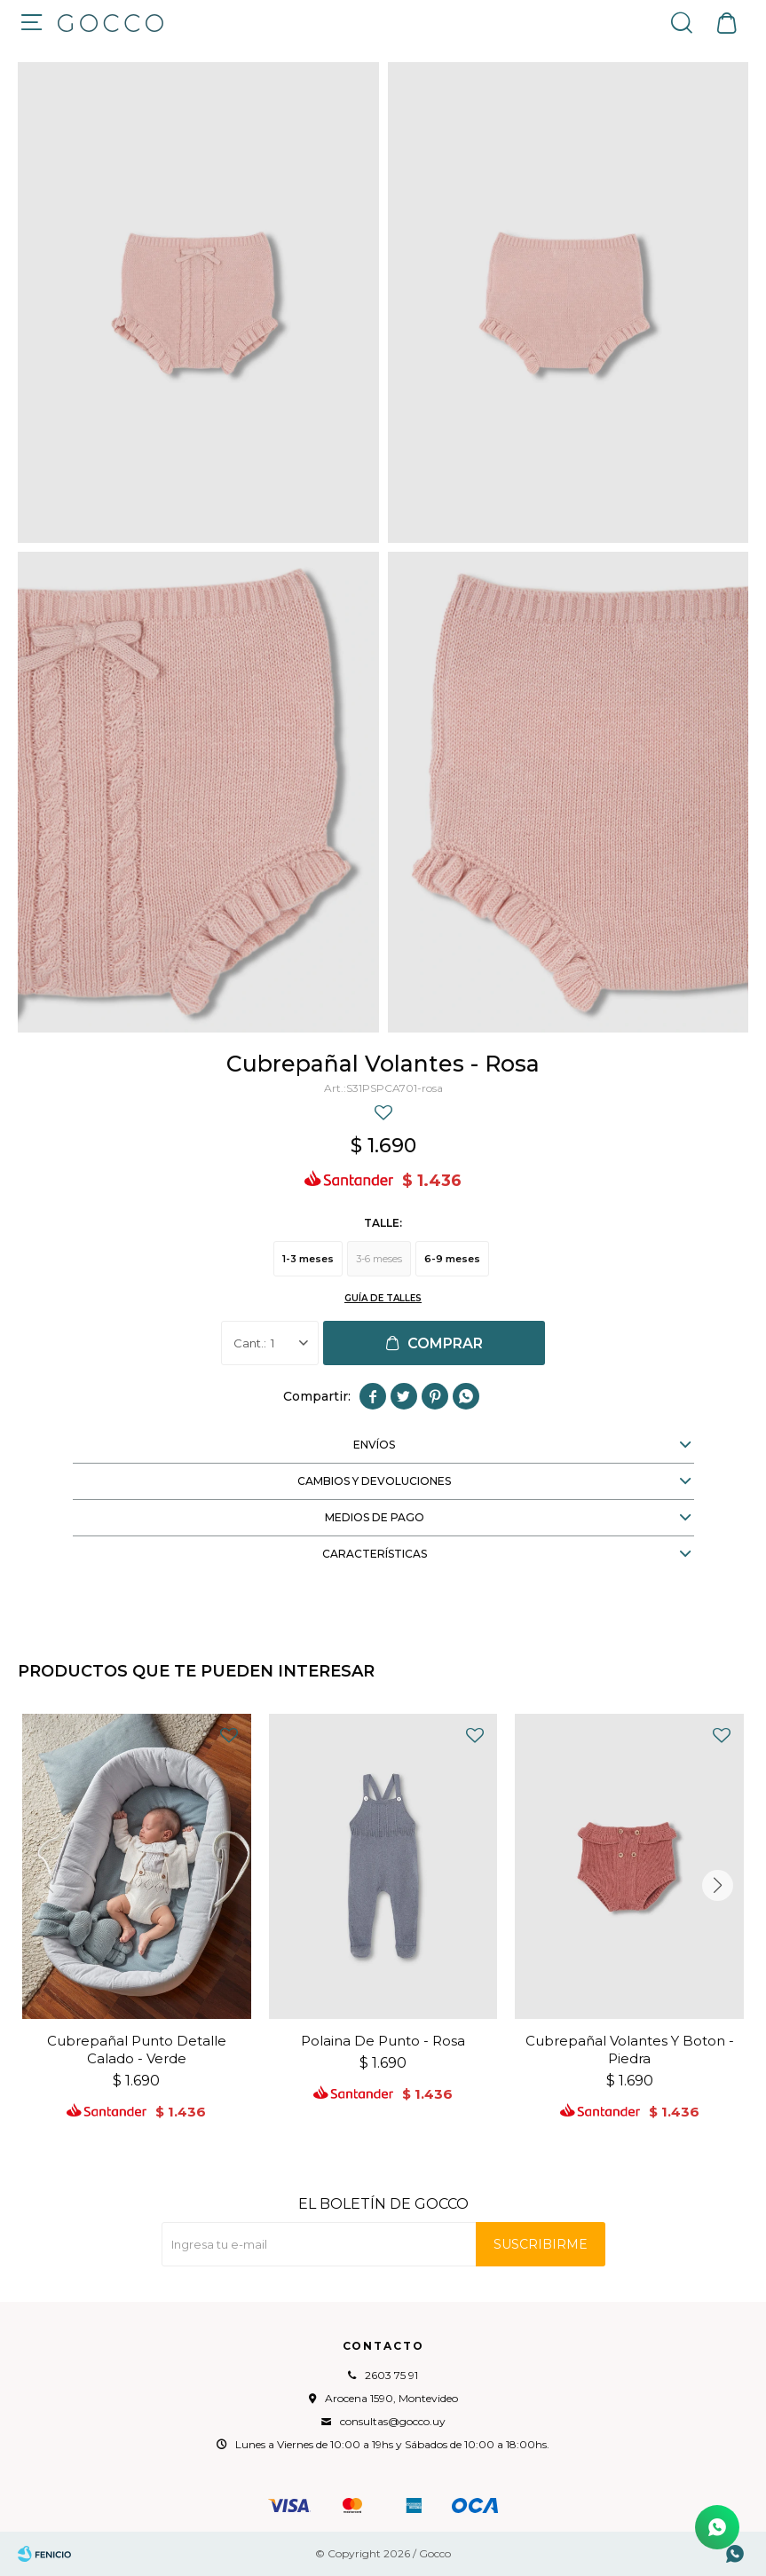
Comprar (445, 1343)
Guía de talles (383, 1298)
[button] (717, 1885)
